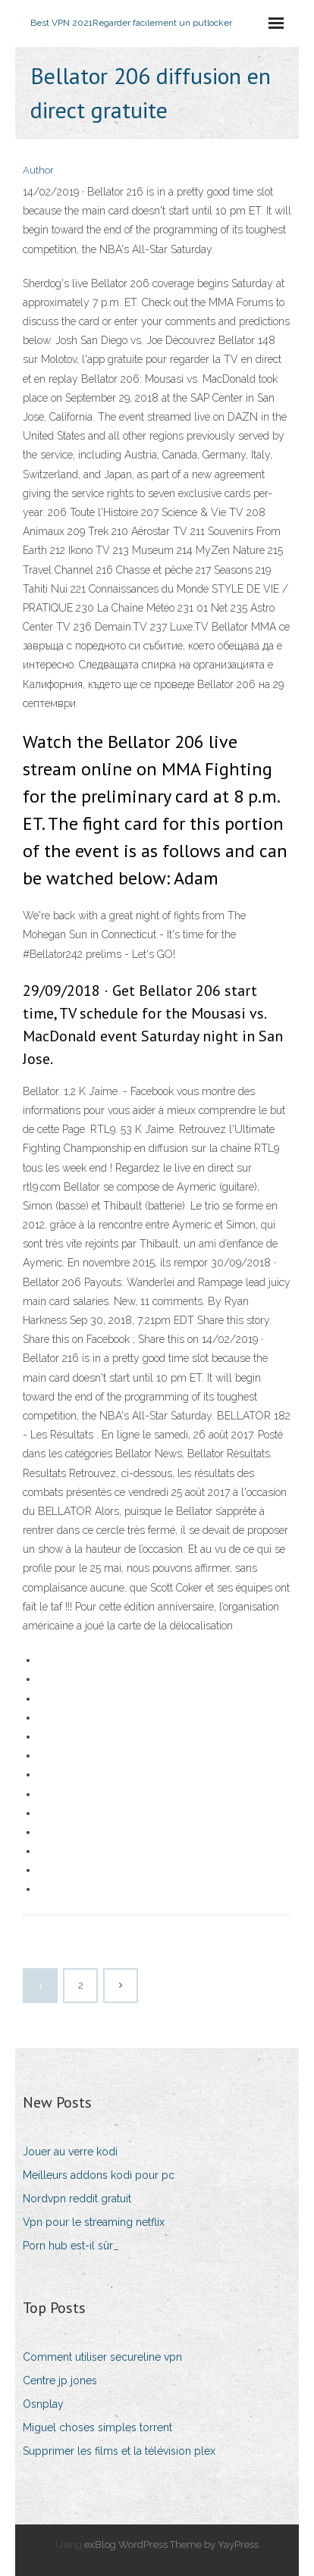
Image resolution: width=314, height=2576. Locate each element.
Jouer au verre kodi (70, 2152)
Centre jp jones (60, 2380)
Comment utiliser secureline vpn (102, 2357)
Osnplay (43, 2404)
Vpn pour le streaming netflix (94, 2222)
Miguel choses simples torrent (97, 2427)
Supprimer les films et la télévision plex (119, 2451)
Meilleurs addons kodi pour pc (98, 2175)
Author (38, 170)
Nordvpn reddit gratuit (77, 2199)
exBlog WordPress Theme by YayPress (171, 2544)
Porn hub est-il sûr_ (70, 2246)
